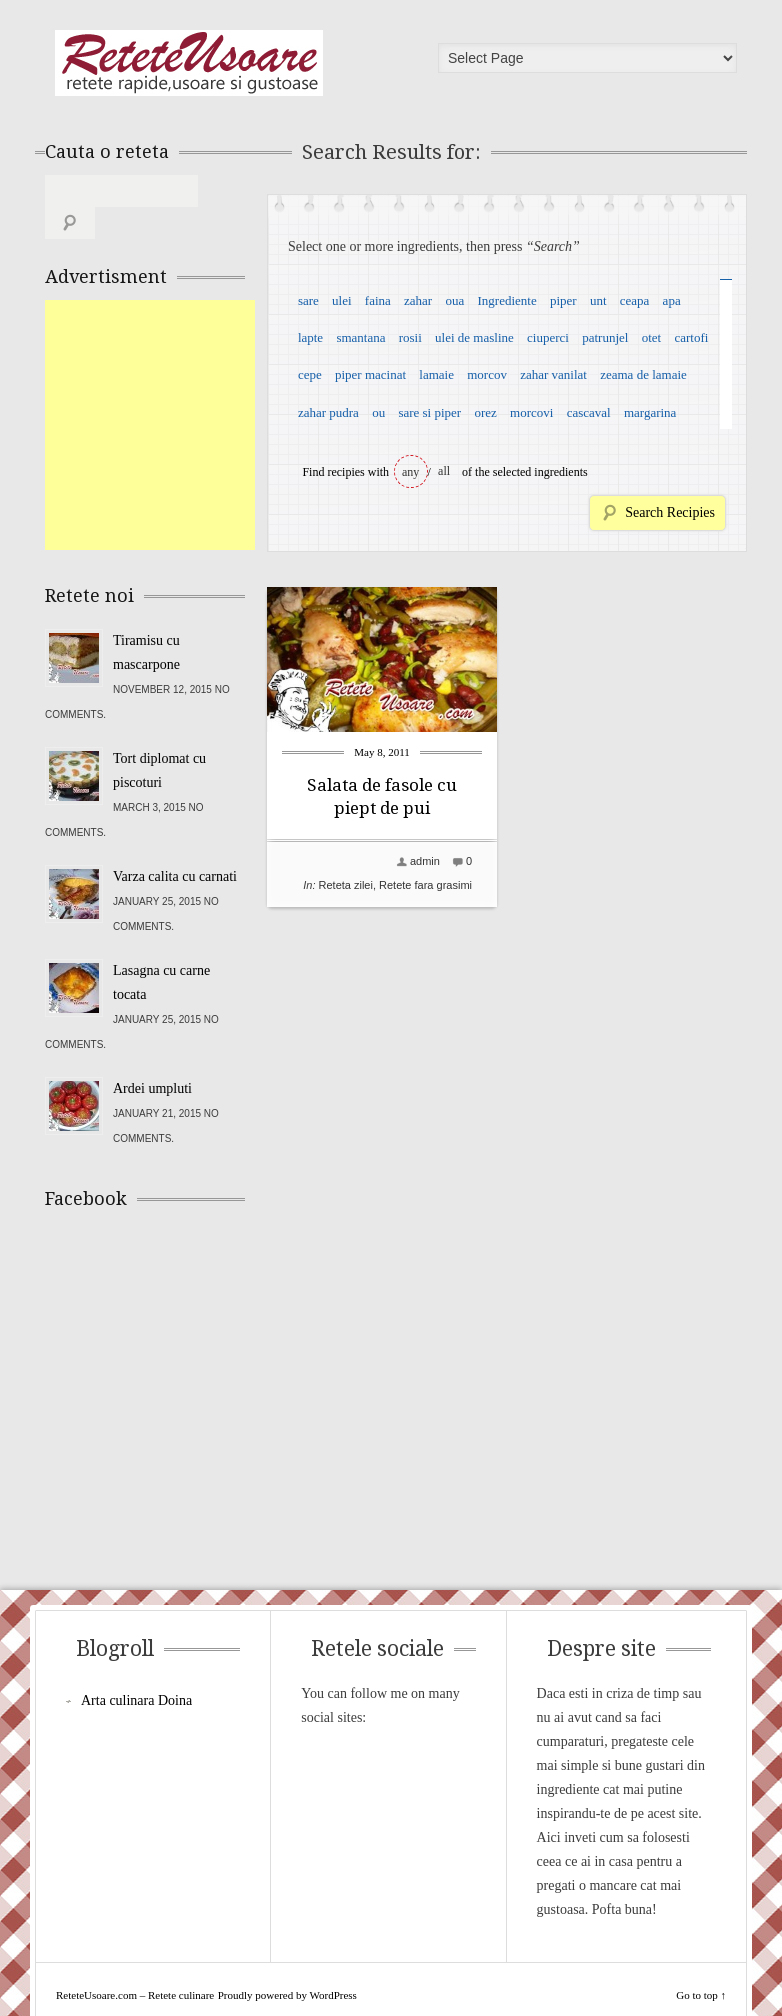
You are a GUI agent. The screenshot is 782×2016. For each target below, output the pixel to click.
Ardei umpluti (152, 1056)
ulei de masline (474, 337)
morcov (487, 374)
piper (563, 300)
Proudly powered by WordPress (287, 1963)
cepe (310, 374)
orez (485, 412)
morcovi (531, 412)
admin (425, 861)
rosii (410, 337)
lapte (310, 337)
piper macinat (370, 374)
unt (598, 300)
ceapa (635, 300)
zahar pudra (328, 412)
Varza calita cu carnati (175, 844)
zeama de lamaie (643, 374)
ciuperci (548, 337)
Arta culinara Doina (136, 1668)
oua (454, 300)
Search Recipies (670, 512)
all (444, 471)
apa (672, 300)
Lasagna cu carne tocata (161, 950)
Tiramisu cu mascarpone (146, 620)
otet (652, 337)
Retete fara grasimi (425, 885)
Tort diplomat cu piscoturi (159, 738)
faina (378, 300)
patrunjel (605, 337)
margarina (650, 412)
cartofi (691, 337)
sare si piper (429, 412)
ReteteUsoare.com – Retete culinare (189, 63)
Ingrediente (506, 300)
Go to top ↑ (701, 1963)
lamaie (436, 374)
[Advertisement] (195, 393)
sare (308, 300)
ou (378, 412)
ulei (342, 300)
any (410, 472)
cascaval (589, 412)
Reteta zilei (346, 885)
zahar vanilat (553, 374)
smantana (360, 337)
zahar (418, 300)
